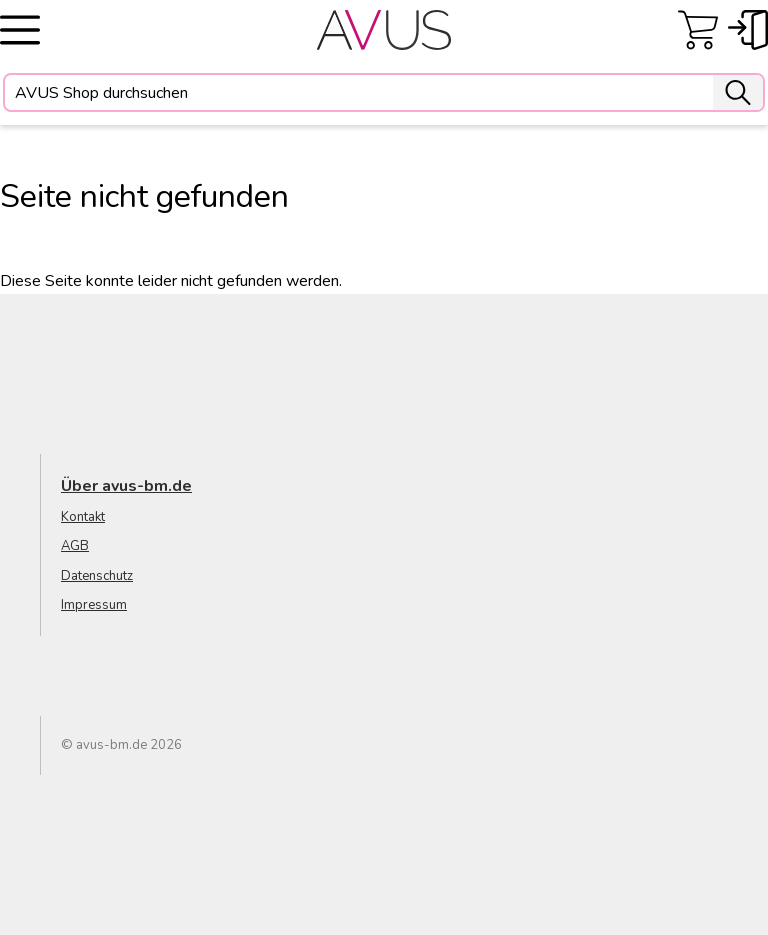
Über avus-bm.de (126, 486)
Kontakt (83, 517)
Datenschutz (97, 576)
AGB (75, 546)
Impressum (94, 605)
